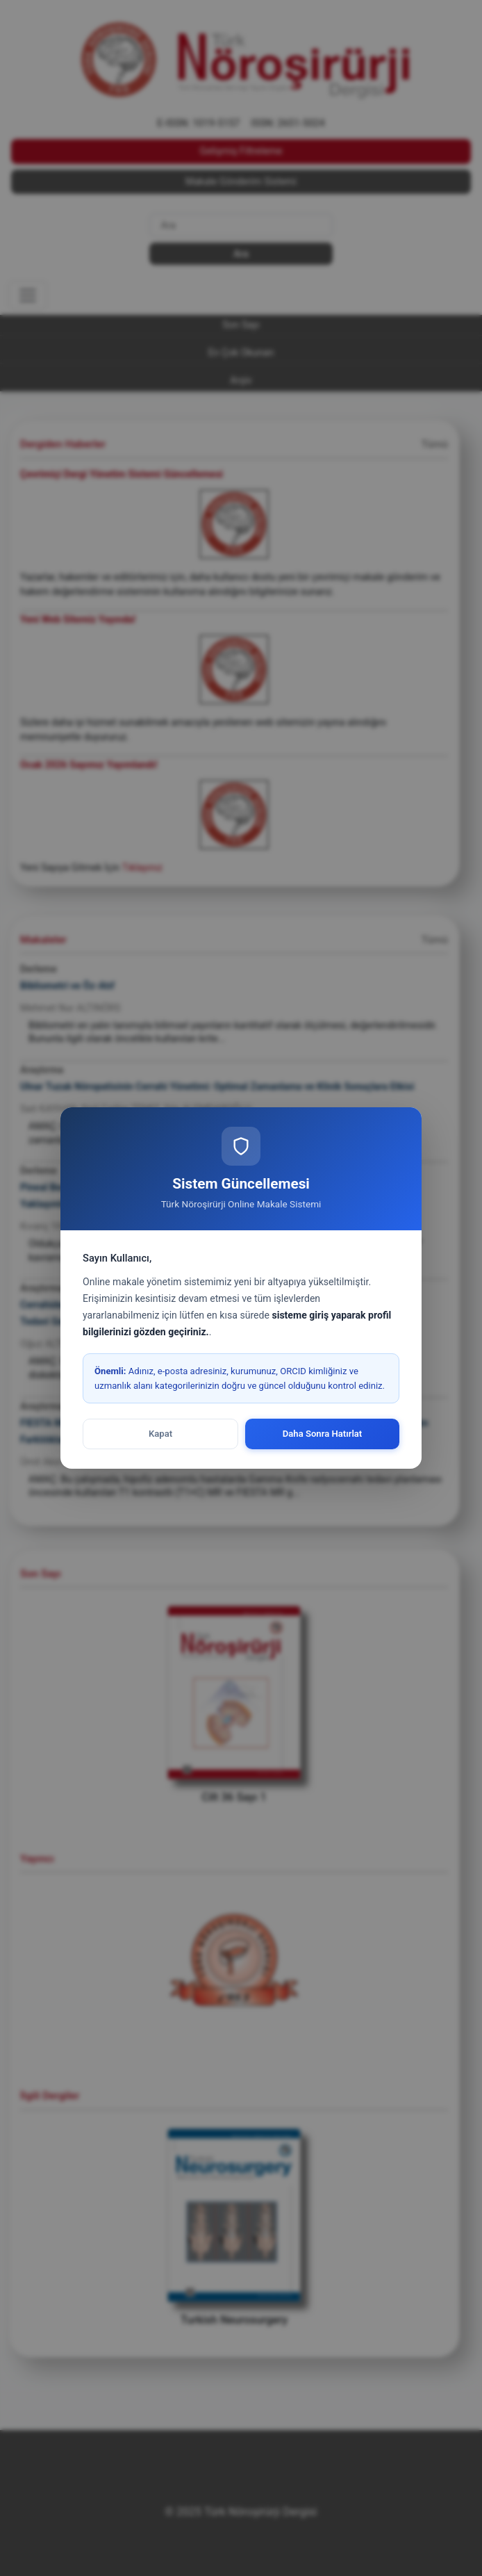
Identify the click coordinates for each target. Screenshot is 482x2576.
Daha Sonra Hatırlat (323, 1433)
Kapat (160, 1433)
